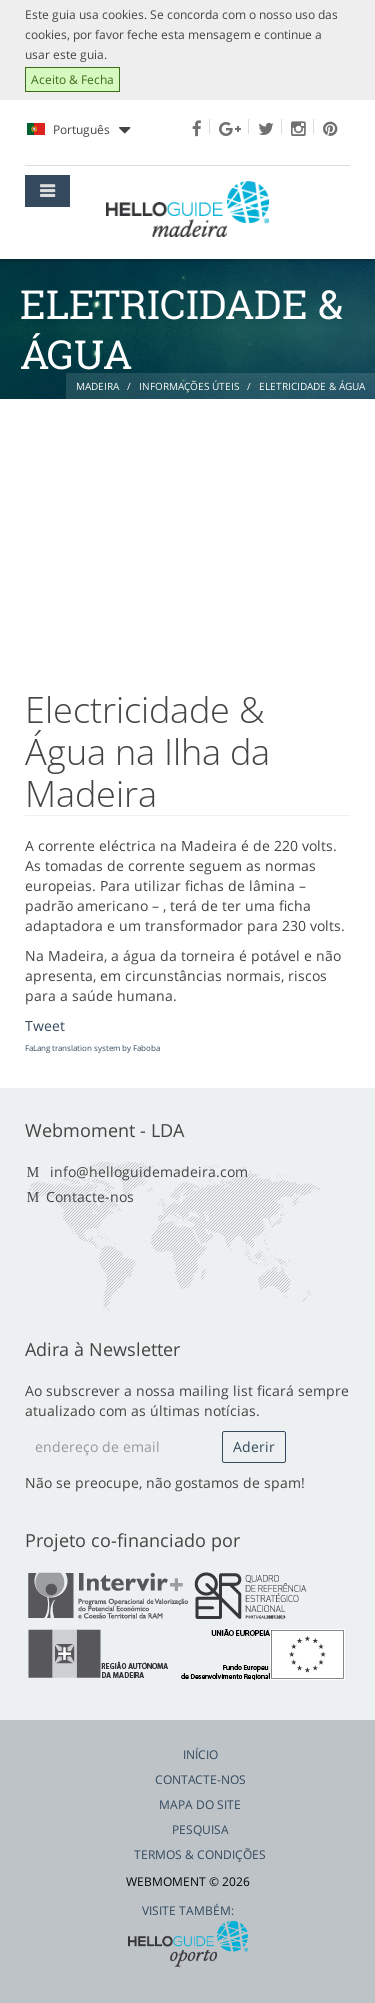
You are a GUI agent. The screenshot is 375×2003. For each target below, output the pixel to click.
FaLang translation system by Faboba (92, 1047)
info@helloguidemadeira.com (149, 1171)
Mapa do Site (200, 1804)
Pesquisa (200, 1829)
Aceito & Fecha (72, 79)
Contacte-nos (90, 1196)
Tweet (45, 1025)
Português (78, 130)
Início (200, 1754)
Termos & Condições (200, 1854)
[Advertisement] (187, 534)
